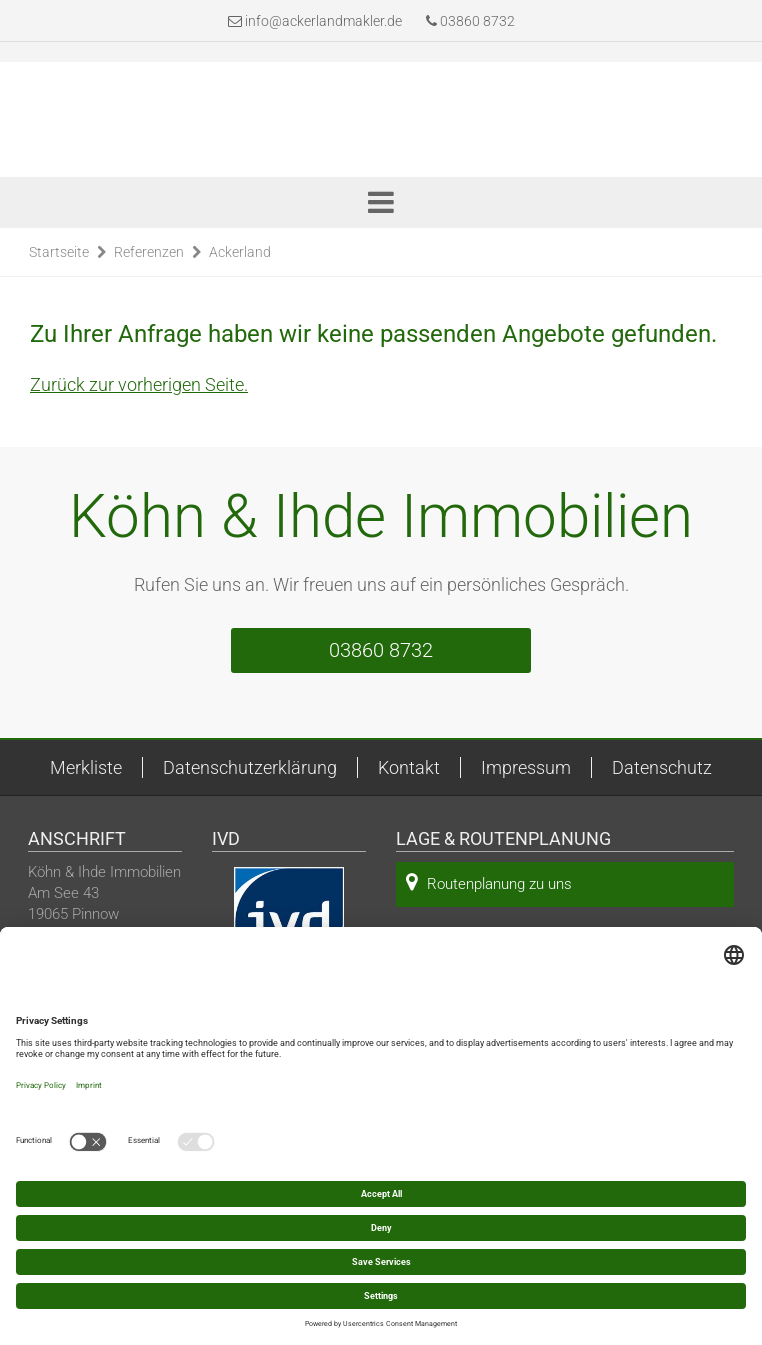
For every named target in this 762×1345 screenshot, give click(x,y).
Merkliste (86, 767)
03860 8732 (470, 21)
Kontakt (409, 767)
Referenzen (149, 252)
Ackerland (240, 252)
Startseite (59, 252)
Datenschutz (662, 767)
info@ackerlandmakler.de (323, 21)
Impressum (526, 767)
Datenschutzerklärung (250, 767)
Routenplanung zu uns (489, 882)
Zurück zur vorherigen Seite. (139, 384)
